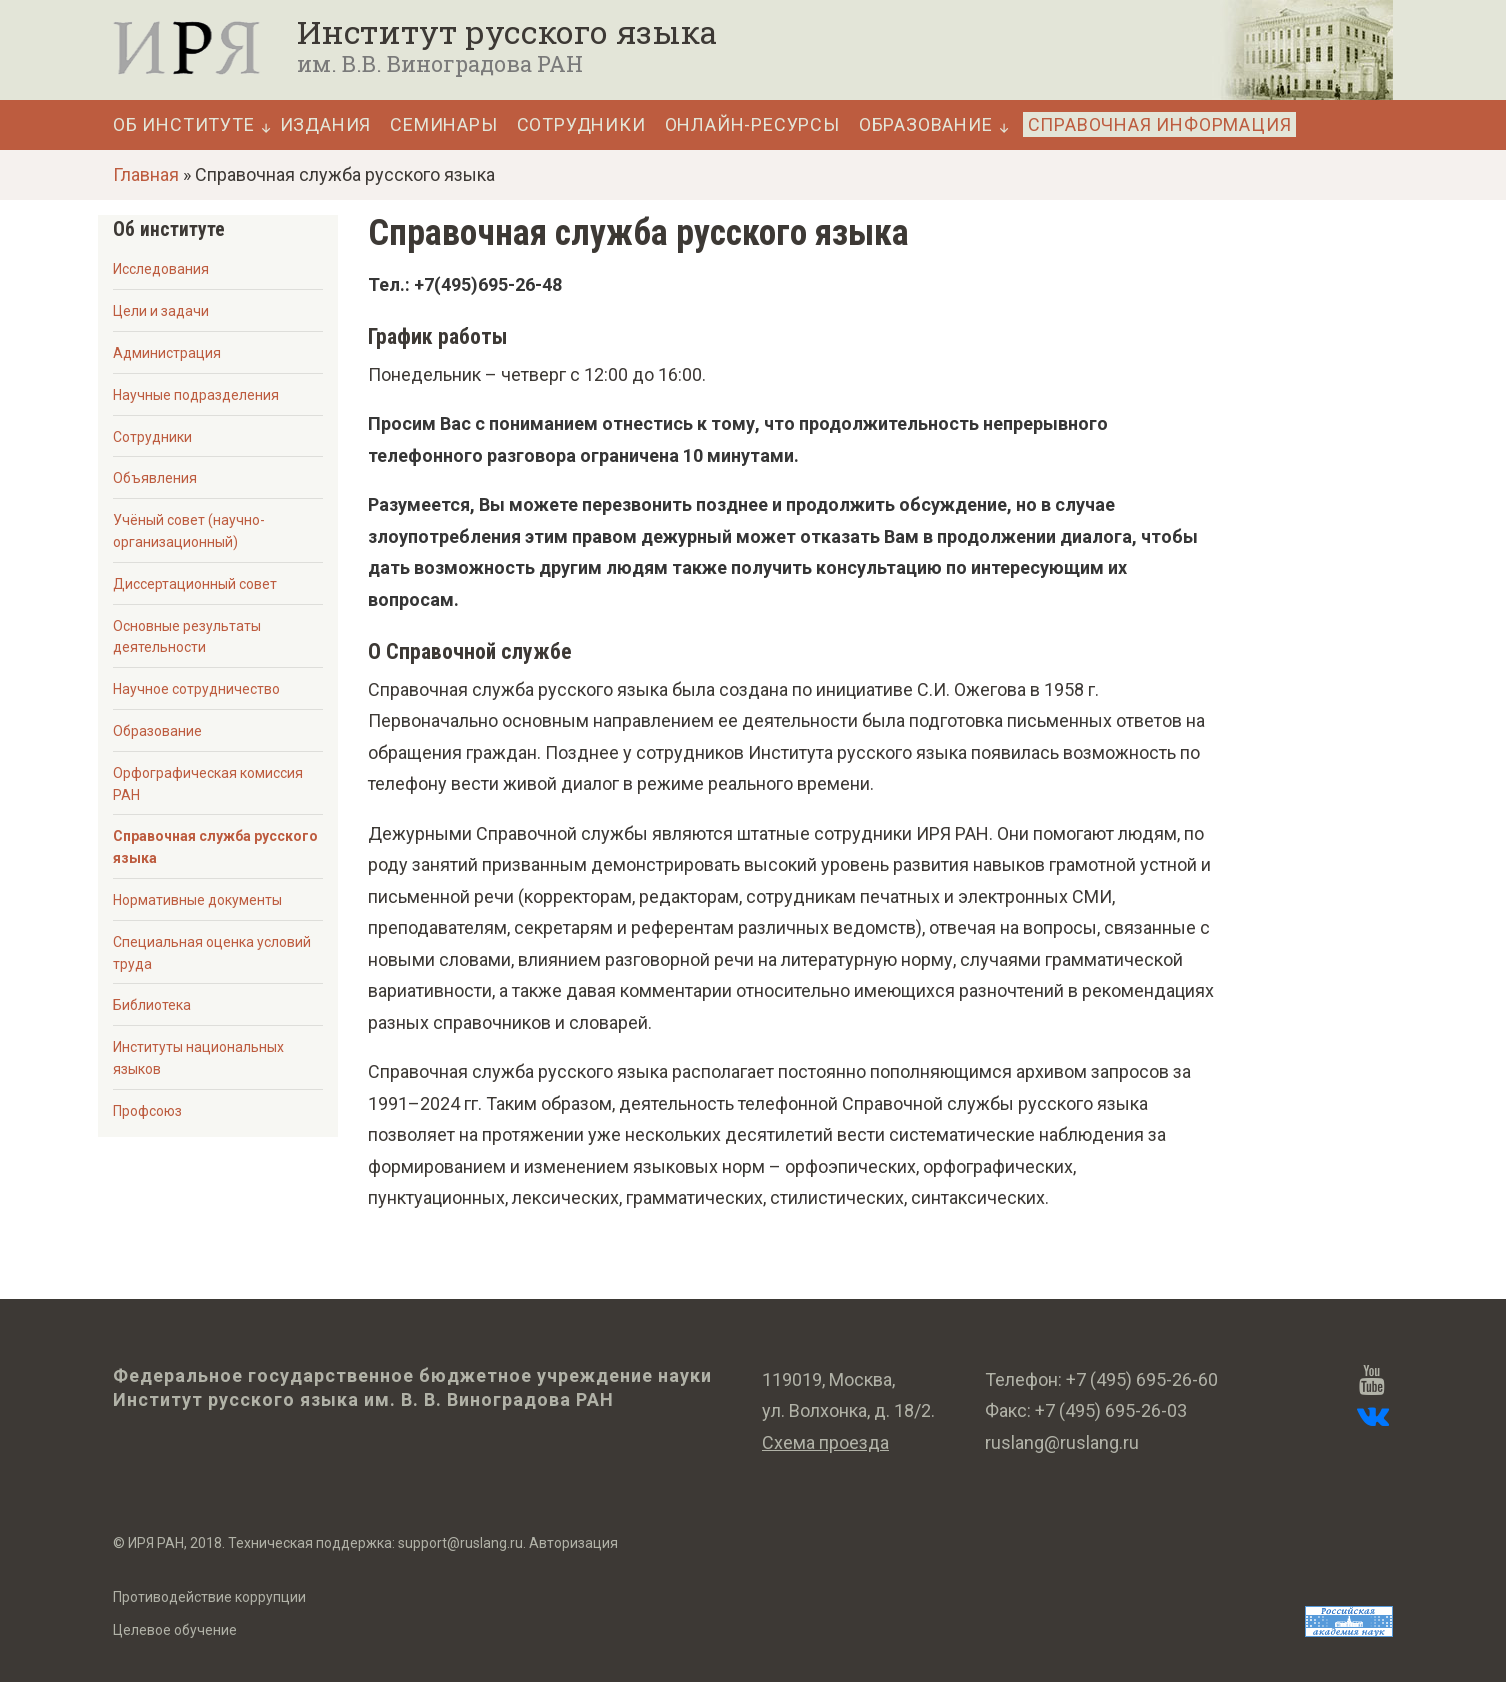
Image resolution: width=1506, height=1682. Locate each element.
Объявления (155, 478)
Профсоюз (147, 1111)
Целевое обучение (175, 1630)
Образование (926, 125)
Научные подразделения (196, 395)
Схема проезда (825, 1442)
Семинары (443, 125)
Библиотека (152, 1005)
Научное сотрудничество (196, 689)
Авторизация (573, 1543)
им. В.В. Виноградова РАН (440, 63)
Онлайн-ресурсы (752, 125)
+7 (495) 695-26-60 (1142, 1379)
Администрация (167, 353)
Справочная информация (1160, 124)
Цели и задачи (161, 311)
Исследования (161, 269)
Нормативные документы (197, 900)
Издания (326, 125)
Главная (146, 174)
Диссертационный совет (195, 584)
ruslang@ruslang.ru (1062, 1442)
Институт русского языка (507, 32)
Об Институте (184, 125)
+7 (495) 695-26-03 (1111, 1410)
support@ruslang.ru (460, 1543)
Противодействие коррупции (209, 1597)
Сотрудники (581, 125)
